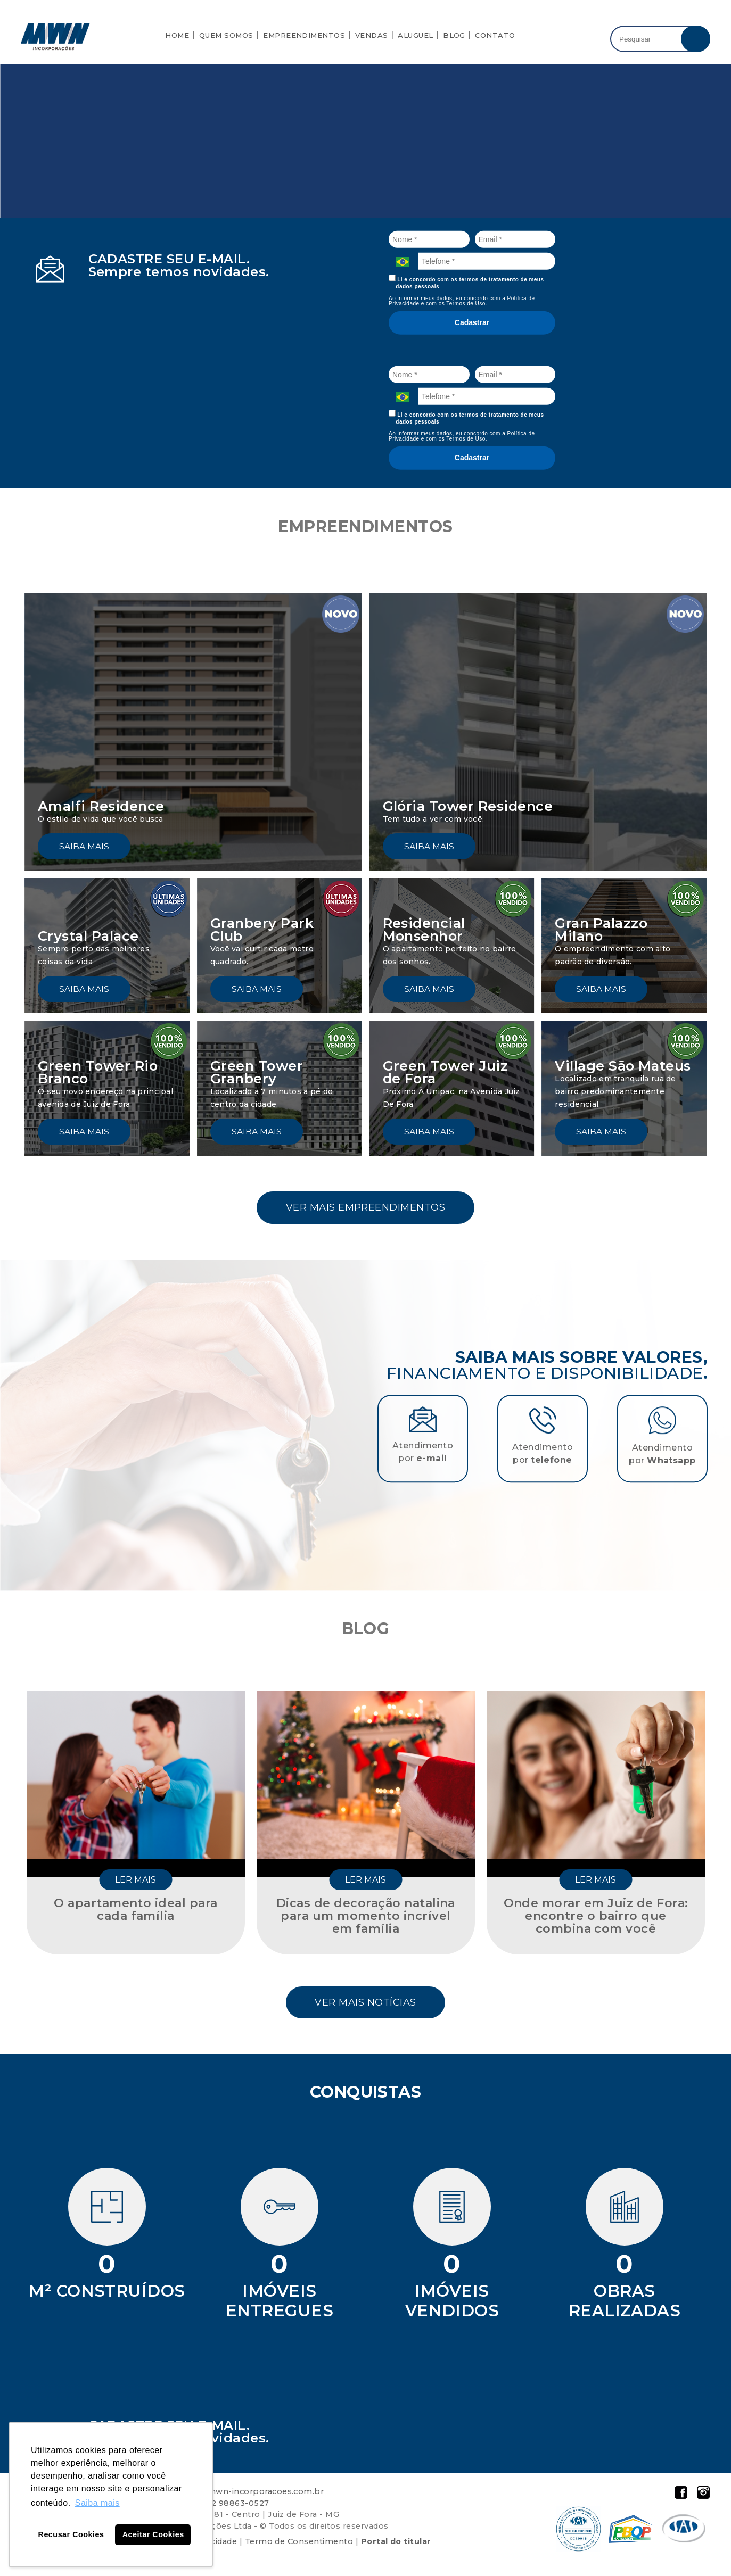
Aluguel (415, 35)
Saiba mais (84, 846)
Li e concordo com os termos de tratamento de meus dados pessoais (466, 282)
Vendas (371, 35)
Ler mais (135, 1882)
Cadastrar (472, 322)
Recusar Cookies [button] (71, 2534)
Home (177, 35)
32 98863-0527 (237, 2507)
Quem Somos (226, 35)
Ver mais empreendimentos (366, 1208)
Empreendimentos (304, 35)
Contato (495, 35)
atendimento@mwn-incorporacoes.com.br (234, 2495)
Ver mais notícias (365, 2005)
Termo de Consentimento (299, 2544)
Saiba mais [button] (97, 2502)
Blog (454, 35)
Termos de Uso (466, 304)
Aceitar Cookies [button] (153, 2534)
